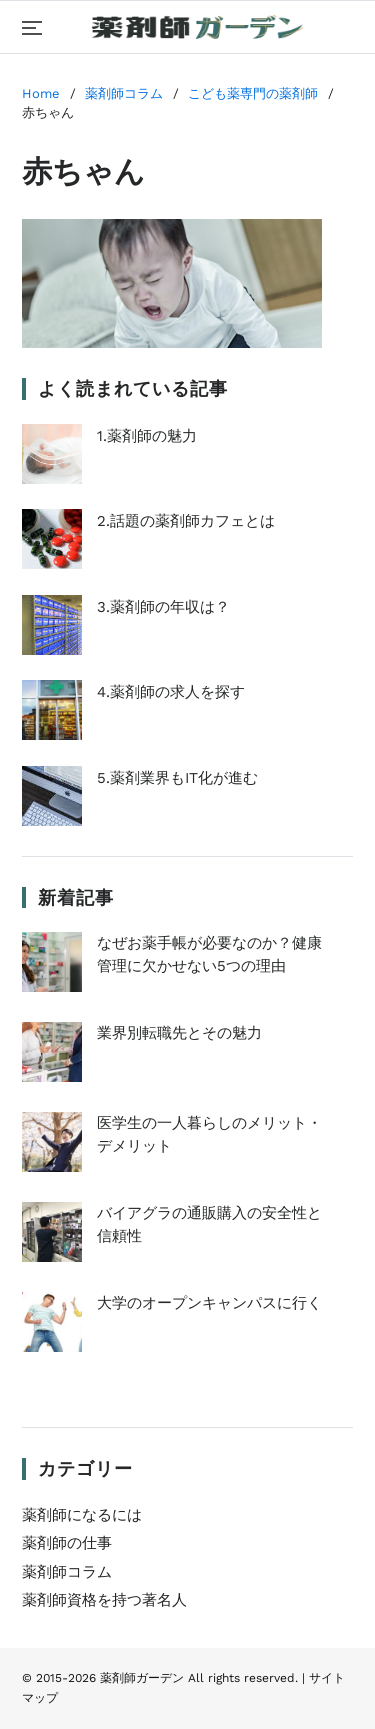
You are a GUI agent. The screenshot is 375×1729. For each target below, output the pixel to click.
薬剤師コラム (67, 1572)
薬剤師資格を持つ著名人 (104, 1600)
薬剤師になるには (82, 1515)
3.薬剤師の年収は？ (126, 625)
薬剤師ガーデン (142, 1678)
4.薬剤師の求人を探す (133, 710)
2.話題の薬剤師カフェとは (148, 539)
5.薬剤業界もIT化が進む (140, 796)
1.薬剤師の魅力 (109, 454)
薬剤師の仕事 (67, 1543)
